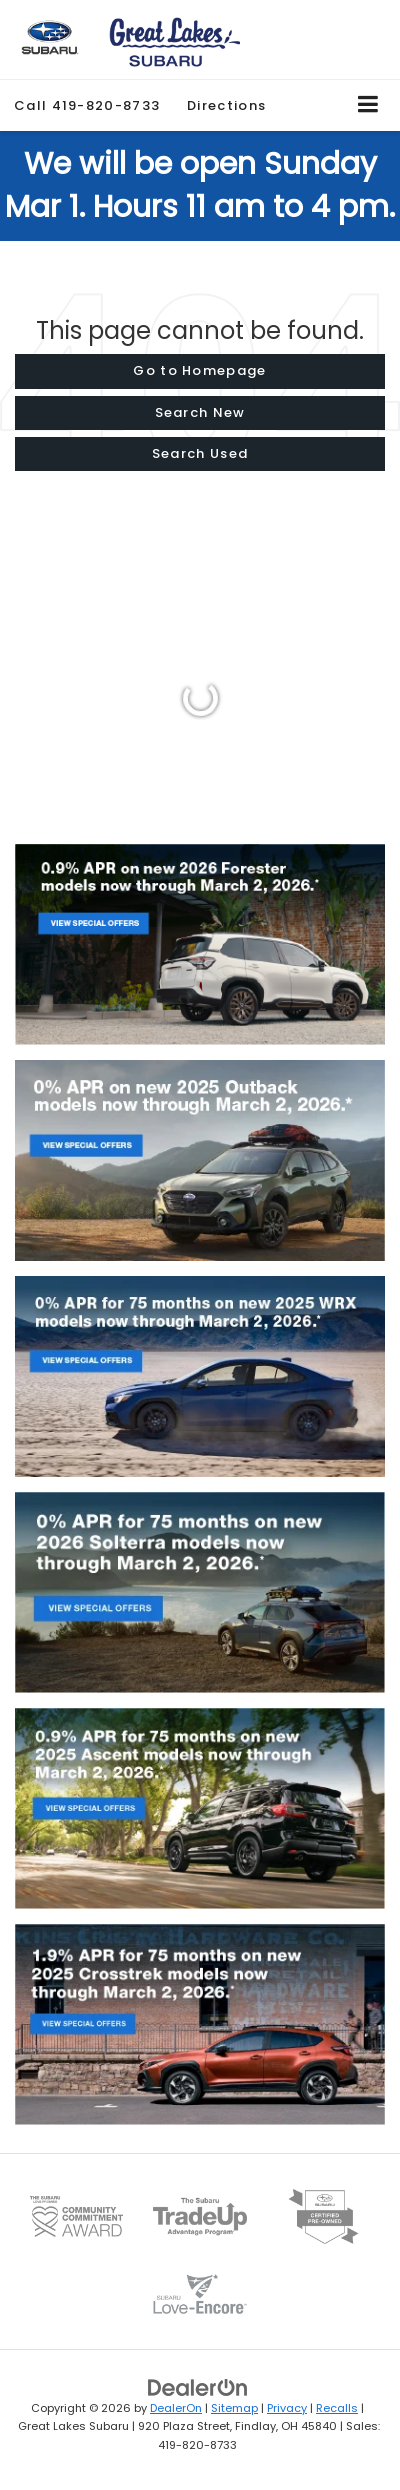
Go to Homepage (199, 370)
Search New (200, 412)
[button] (87, 105)
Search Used (200, 453)
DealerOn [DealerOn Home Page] (176, 2408)
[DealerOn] (198, 2386)
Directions (226, 105)
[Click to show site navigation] (368, 105)
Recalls (337, 2408)
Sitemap (234, 2408)
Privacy (287, 2408)
